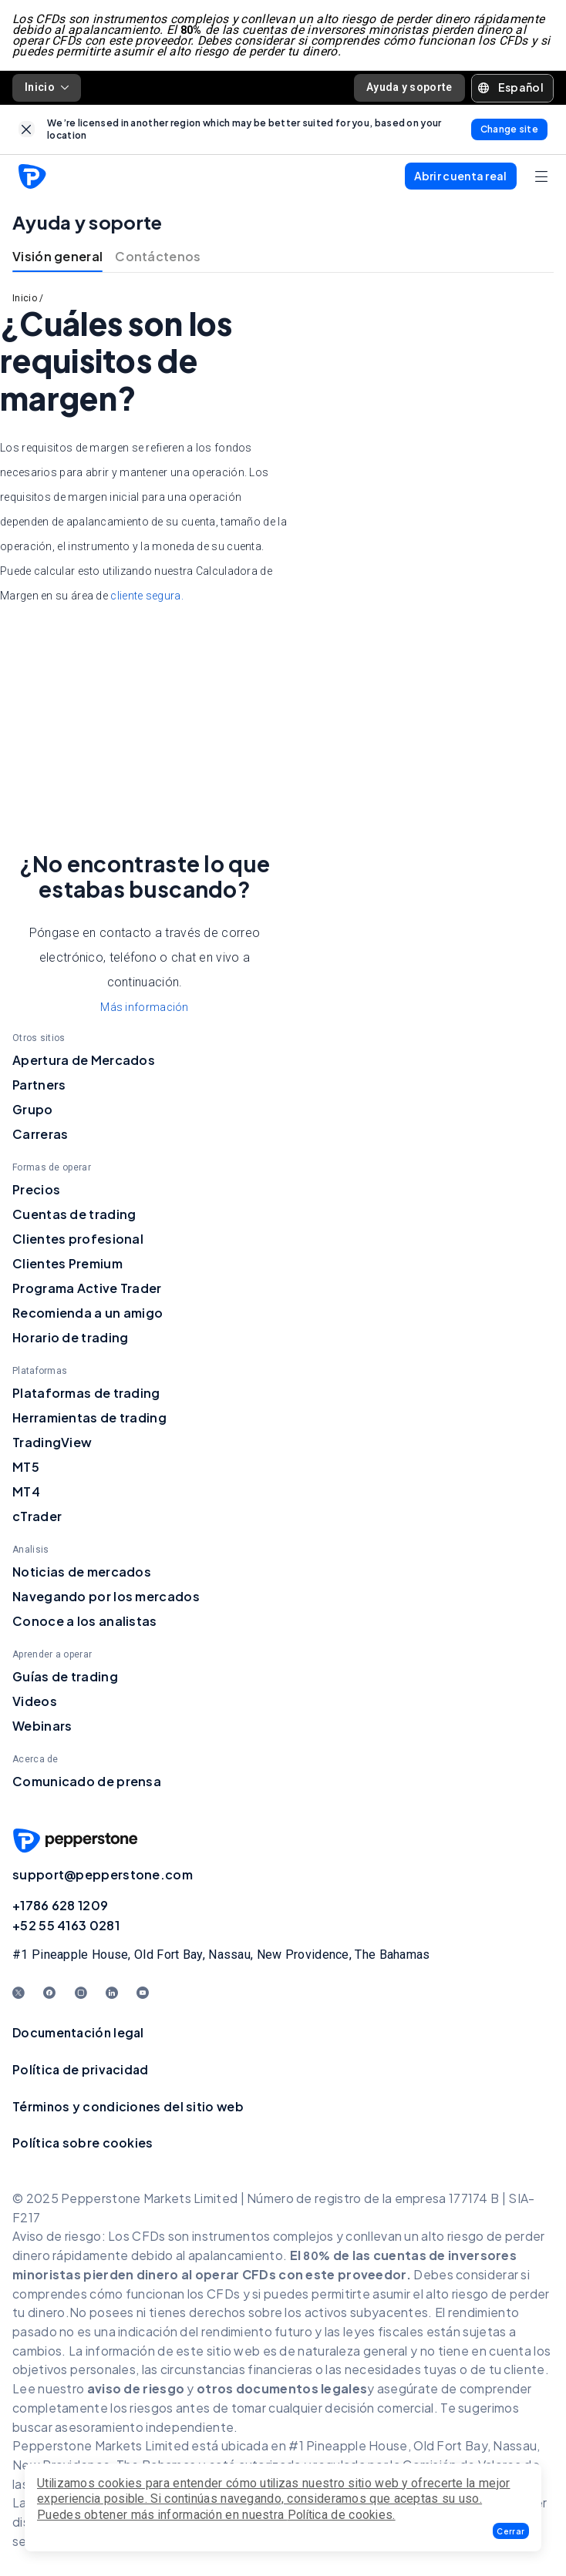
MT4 (26, 1491)
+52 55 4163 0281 (66, 1925)
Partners (39, 1084)
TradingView (52, 1442)
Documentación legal (78, 2032)
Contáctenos (157, 256)
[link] (27, 129)
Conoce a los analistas (84, 1621)
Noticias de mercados (81, 1571)
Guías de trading (65, 1676)
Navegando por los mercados (106, 1596)
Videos (34, 1701)
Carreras (40, 1134)
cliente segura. (147, 595)
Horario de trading (70, 1337)
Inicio (47, 87)
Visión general (57, 256)
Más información (144, 1007)
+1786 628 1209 (60, 1905)
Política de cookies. (342, 2514)
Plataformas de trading (86, 1393)
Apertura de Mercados (83, 1060)
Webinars (42, 1726)
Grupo (32, 1109)
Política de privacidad (80, 2069)
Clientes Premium (67, 1263)
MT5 (25, 1467)
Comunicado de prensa (86, 1781)
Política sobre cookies (82, 2142)
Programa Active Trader (87, 1288)
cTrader (37, 1516)
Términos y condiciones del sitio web (128, 2106)
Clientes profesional (77, 1239)
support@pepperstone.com (102, 1874)
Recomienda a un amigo (87, 1313)
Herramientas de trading (89, 1417)
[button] (511, 2531)
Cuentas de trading (74, 1214)
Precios (36, 1189)
